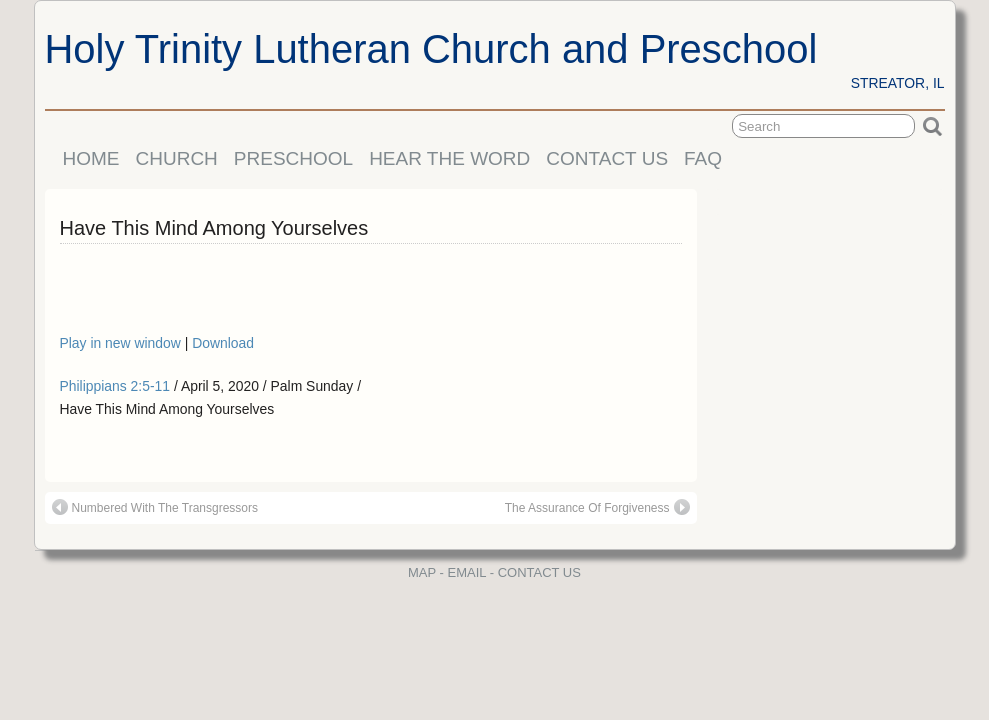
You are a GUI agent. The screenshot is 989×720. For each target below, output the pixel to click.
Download (223, 343)
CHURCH (177, 158)
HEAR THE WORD (449, 158)
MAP (422, 572)
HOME (91, 158)
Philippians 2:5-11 (115, 386)
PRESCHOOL (293, 158)
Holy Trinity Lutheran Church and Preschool (431, 49)
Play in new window (122, 343)
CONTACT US (607, 158)
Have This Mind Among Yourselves (214, 228)
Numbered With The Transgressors (155, 507)
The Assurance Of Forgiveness (597, 507)
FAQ (703, 158)
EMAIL (467, 572)
